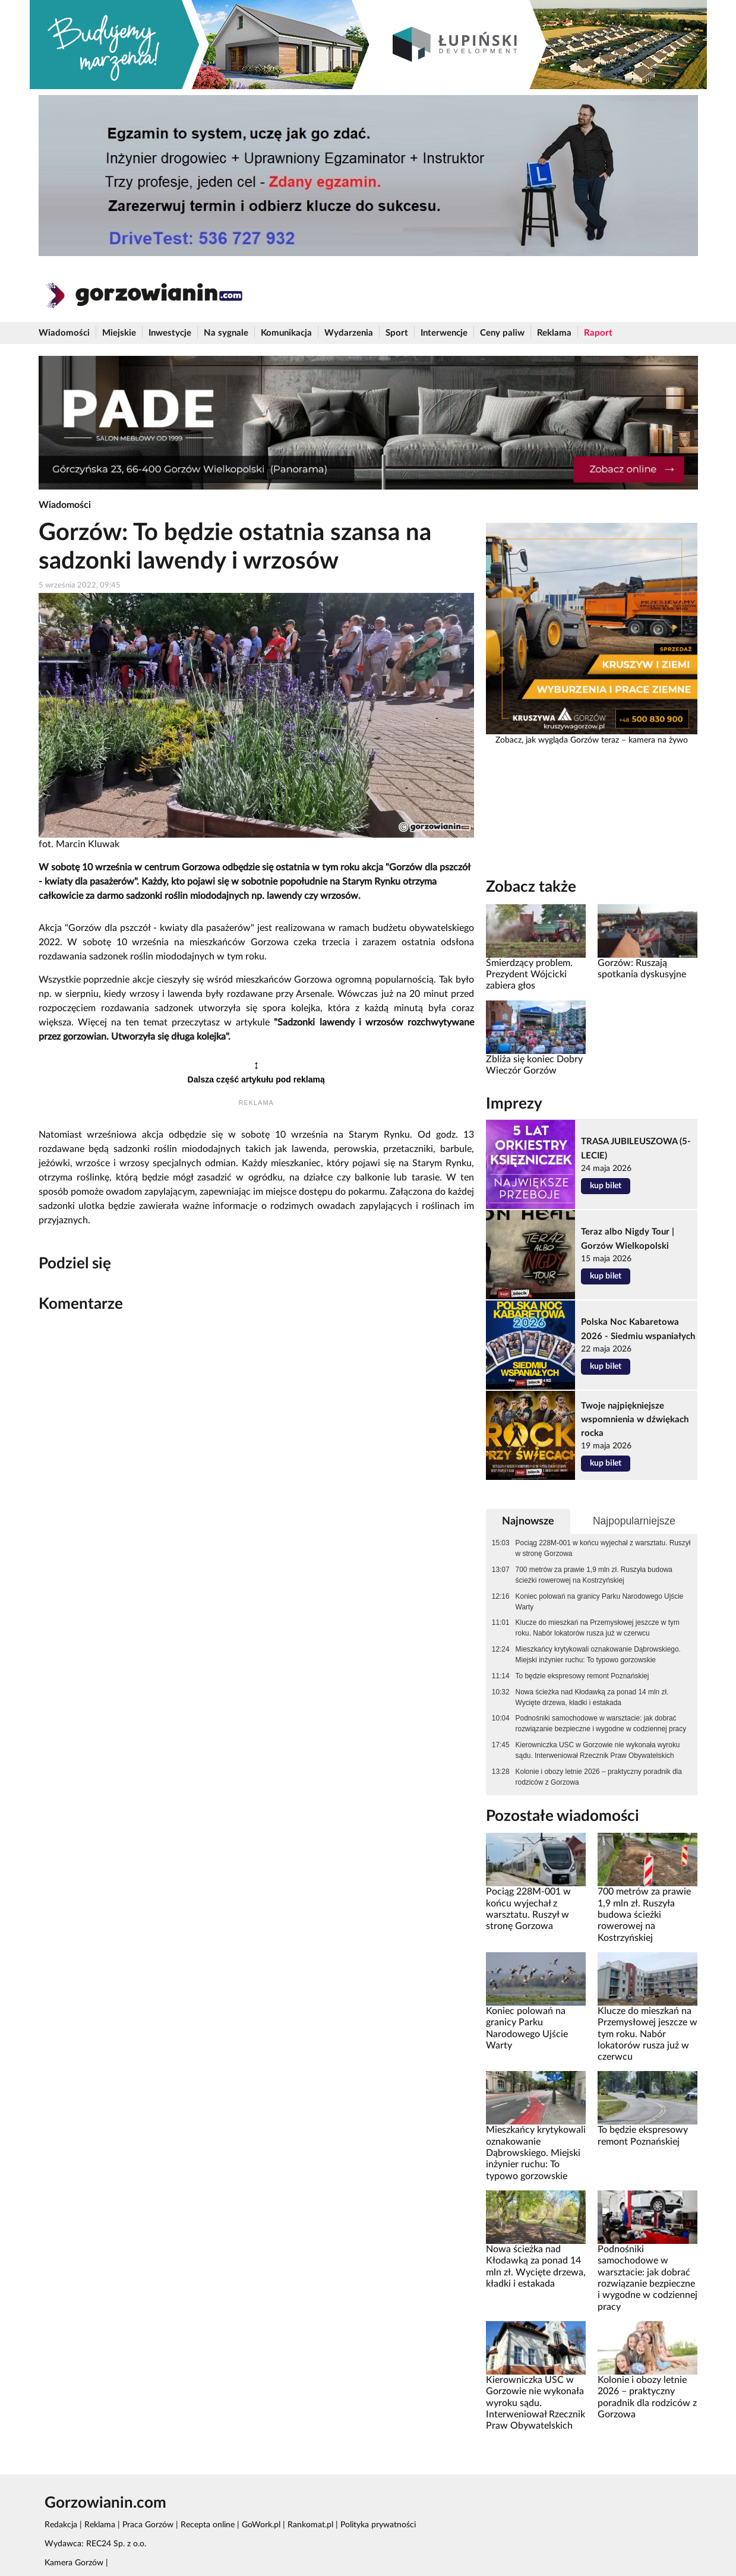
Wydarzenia (348, 333)
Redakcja (61, 2525)
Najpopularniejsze (634, 1521)
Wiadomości (64, 333)
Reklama (554, 333)
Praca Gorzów (147, 2525)
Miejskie (119, 333)
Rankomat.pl (310, 2525)
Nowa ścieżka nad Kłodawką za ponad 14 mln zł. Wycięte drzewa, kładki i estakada (592, 1697)
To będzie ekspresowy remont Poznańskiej (582, 1676)
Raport (598, 333)
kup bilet (605, 1186)
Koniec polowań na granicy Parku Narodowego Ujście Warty (600, 1601)
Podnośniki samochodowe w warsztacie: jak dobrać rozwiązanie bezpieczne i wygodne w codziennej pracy (601, 1723)
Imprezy (514, 1104)
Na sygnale (226, 333)
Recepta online (208, 2525)
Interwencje (444, 333)
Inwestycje (170, 333)
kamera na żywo (658, 740)
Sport (397, 333)
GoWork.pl (261, 2525)
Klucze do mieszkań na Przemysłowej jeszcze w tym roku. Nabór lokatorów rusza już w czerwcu (598, 1627)
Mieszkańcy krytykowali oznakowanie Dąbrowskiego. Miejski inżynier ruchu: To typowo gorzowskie (598, 1654)
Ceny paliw (502, 333)
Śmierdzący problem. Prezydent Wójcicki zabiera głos (529, 974)
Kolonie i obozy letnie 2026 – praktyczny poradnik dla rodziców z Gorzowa (599, 1776)
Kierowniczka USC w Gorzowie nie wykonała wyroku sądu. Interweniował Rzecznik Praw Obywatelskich (598, 1750)
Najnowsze (528, 1521)
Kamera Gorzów (74, 2563)
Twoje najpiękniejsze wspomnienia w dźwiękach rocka (634, 1419)
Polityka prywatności (378, 2525)
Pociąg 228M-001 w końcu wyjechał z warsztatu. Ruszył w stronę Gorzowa (603, 1548)
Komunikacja (286, 333)
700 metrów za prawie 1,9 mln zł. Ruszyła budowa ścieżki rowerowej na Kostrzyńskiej (594, 1574)
